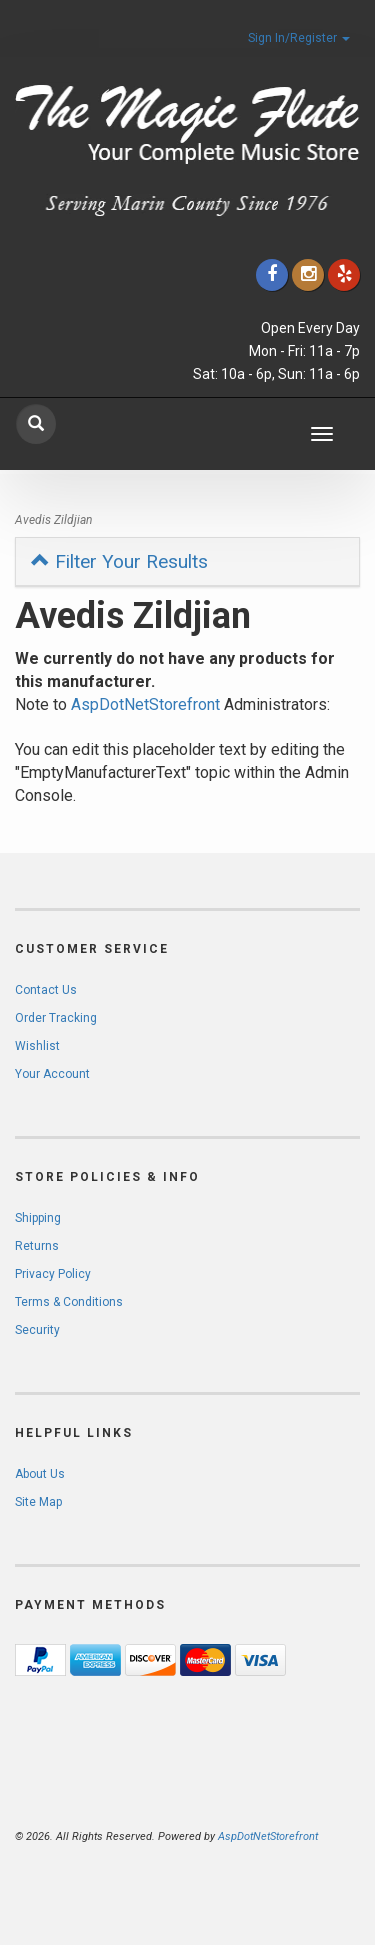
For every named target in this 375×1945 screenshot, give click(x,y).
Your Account (52, 1074)
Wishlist (37, 1046)
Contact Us (46, 990)
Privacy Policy (53, 1274)
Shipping (38, 1218)
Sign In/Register (299, 38)
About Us (40, 1474)
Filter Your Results (119, 561)
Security (37, 1330)
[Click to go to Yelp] (344, 274)
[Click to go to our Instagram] (308, 274)
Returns (37, 1246)
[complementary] (230, 1835)
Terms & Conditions (69, 1302)
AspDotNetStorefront (145, 704)
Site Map (38, 1502)
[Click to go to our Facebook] (272, 274)
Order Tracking (56, 1018)
